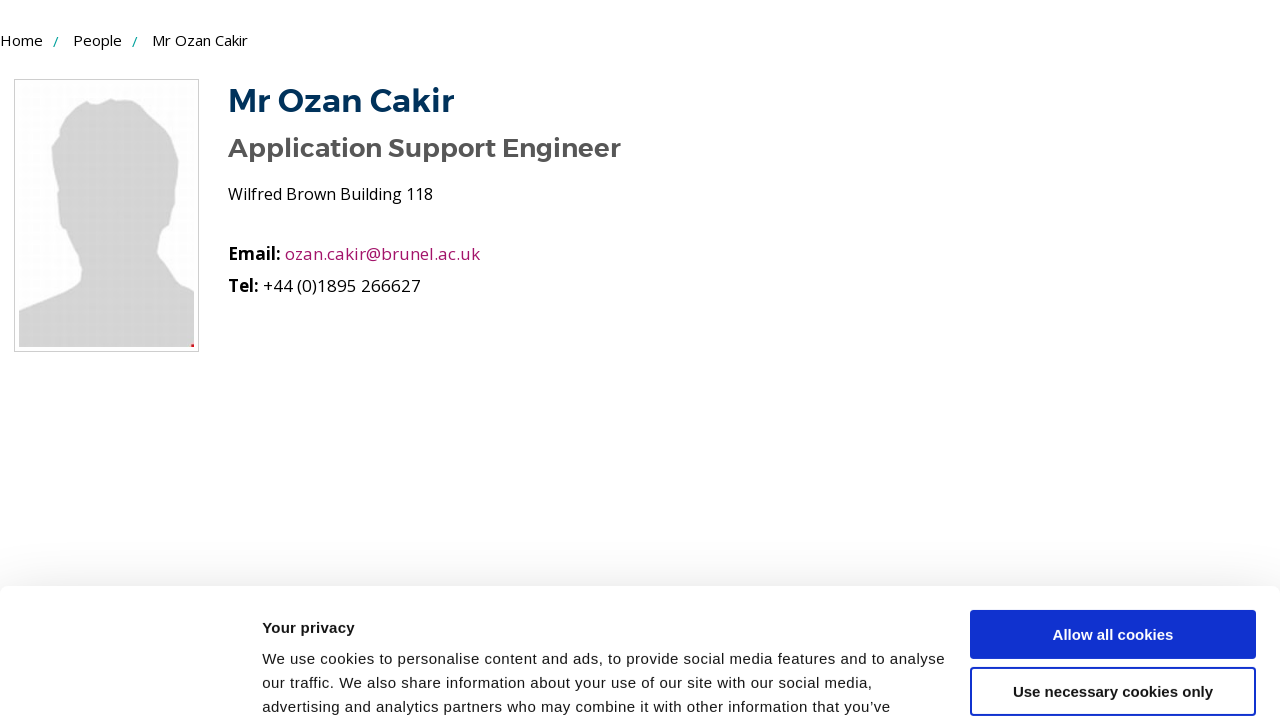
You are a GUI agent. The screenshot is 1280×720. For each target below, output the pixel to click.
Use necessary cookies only (1113, 561)
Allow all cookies (1113, 505)
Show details (308, 680)
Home (21, 40)
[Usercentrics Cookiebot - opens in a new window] (129, 681)
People (97, 40)
